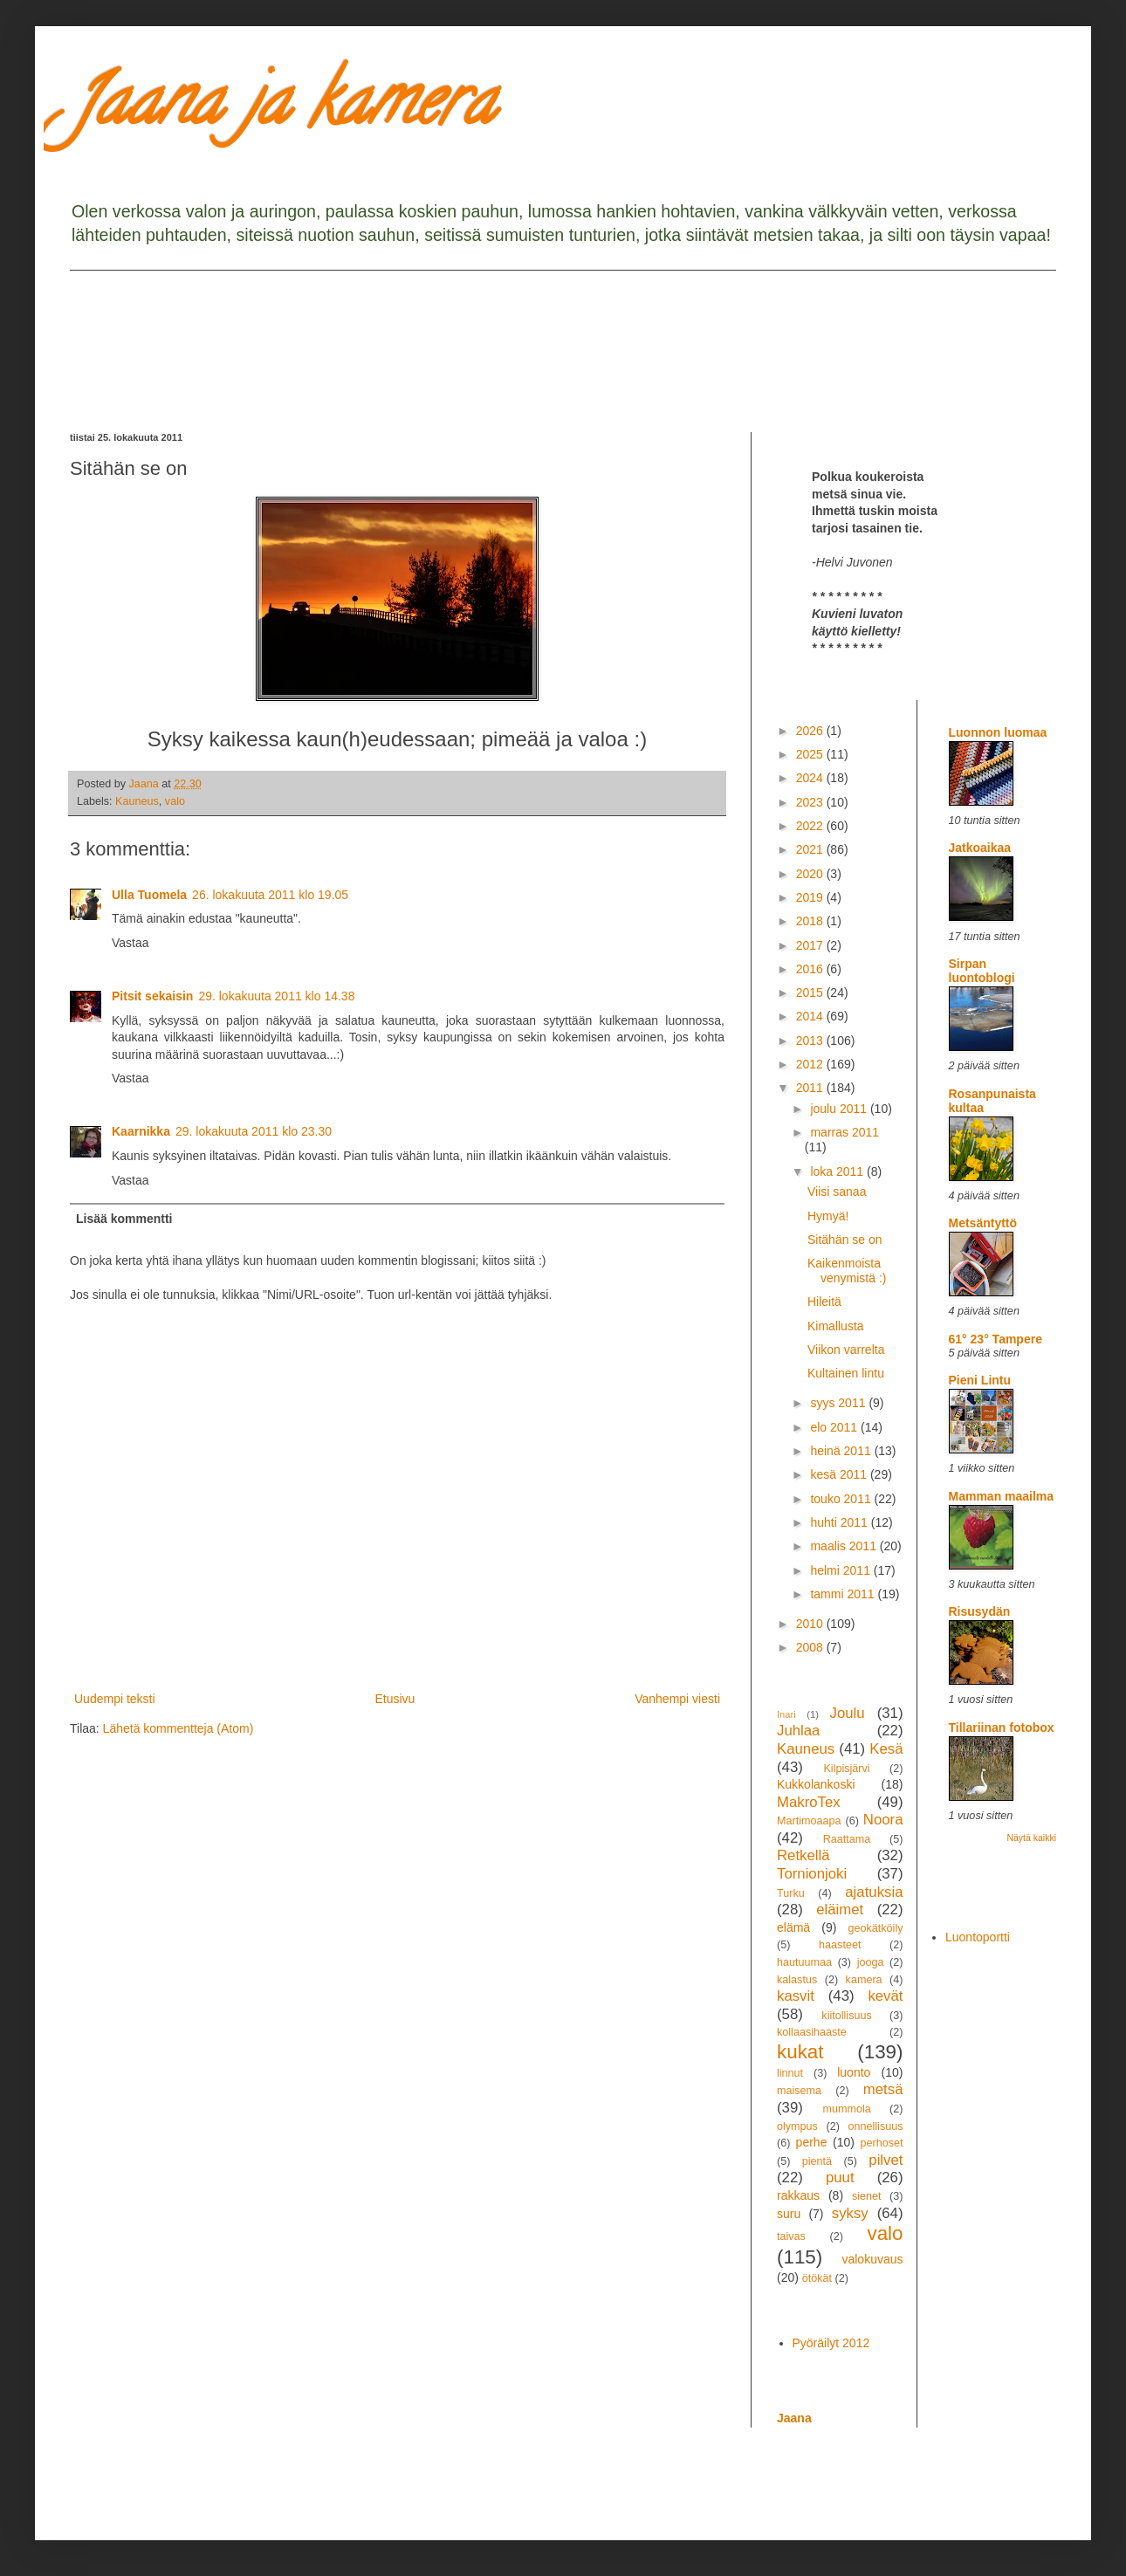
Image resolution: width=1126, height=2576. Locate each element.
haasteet (840, 1945)
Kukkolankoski (816, 1784)
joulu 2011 (840, 1109)
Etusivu (394, 1699)
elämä (793, 1927)
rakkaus (798, 2195)
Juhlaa (798, 1730)
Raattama (847, 1839)
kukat (800, 2052)
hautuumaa (804, 1962)
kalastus (797, 1980)
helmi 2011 (841, 1570)
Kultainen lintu (845, 1373)
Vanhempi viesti (677, 1699)
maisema (799, 2091)
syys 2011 (839, 1403)
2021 (811, 849)
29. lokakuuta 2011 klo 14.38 (276, 996)
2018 (811, 921)
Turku (791, 1893)
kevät (885, 1996)
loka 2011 (838, 1171)
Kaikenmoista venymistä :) (846, 1270)
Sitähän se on (844, 1240)
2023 (811, 802)
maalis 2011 (844, 1546)
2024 (811, 778)
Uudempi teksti (114, 1699)
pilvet (886, 2160)
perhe (811, 2142)
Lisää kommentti (124, 1219)
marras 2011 (844, 1132)
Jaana (794, 2418)
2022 (811, 826)
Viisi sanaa (836, 1192)
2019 (811, 897)
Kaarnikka (141, 1131)
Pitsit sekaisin (152, 996)
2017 (811, 945)
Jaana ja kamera (282, 108)
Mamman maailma (1001, 1496)
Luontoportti (977, 1937)
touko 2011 (842, 1499)
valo (175, 801)
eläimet (839, 1909)
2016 (811, 969)
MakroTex (809, 1802)
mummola (846, 2109)
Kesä (886, 1749)
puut (840, 2177)
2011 (811, 1088)
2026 (811, 731)
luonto (853, 2072)
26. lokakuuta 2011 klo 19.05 (270, 895)
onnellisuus (875, 2126)
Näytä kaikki (1031, 1837)
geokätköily (875, 1928)
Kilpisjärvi (846, 1768)
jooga (870, 1962)
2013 (811, 1041)
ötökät (817, 2278)
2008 (811, 1647)
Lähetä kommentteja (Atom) (178, 1728)
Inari (786, 1714)
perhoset (882, 2143)
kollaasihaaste (812, 2032)
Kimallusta (835, 1326)
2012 (811, 1064)
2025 (811, 754)
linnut (790, 2073)
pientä (817, 2161)
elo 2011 (835, 1427)
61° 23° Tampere (995, 1339)
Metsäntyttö (983, 1223)
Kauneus (137, 801)
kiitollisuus (846, 2015)
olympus (797, 2126)
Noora (883, 1819)
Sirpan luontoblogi (982, 971)
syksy (850, 2213)
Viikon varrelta (845, 1350)
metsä (883, 2089)
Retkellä (803, 1855)
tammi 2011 (843, 1594)
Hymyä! (827, 1216)
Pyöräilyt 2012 (831, 2343)
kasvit (795, 1996)
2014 (811, 1016)
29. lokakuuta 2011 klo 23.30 (253, 1131)
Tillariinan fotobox (1001, 1728)
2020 (811, 874)
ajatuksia (874, 1892)
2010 (811, 1624)
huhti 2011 (840, 1522)
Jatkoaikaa (980, 848)
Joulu (846, 1713)
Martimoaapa (809, 1821)
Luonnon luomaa (998, 732)
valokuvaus (872, 2259)
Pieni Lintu (980, 1380)
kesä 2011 (840, 1474)
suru (788, 2214)
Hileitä (824, 1302)
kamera (864, 1980)
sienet (867, 2196)
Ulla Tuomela (149, 895)
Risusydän (980, 1611)
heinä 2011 (842, 1451)
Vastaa (130, 943)
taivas (791, 2236)
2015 (811, 992)
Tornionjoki (812, 1873)
